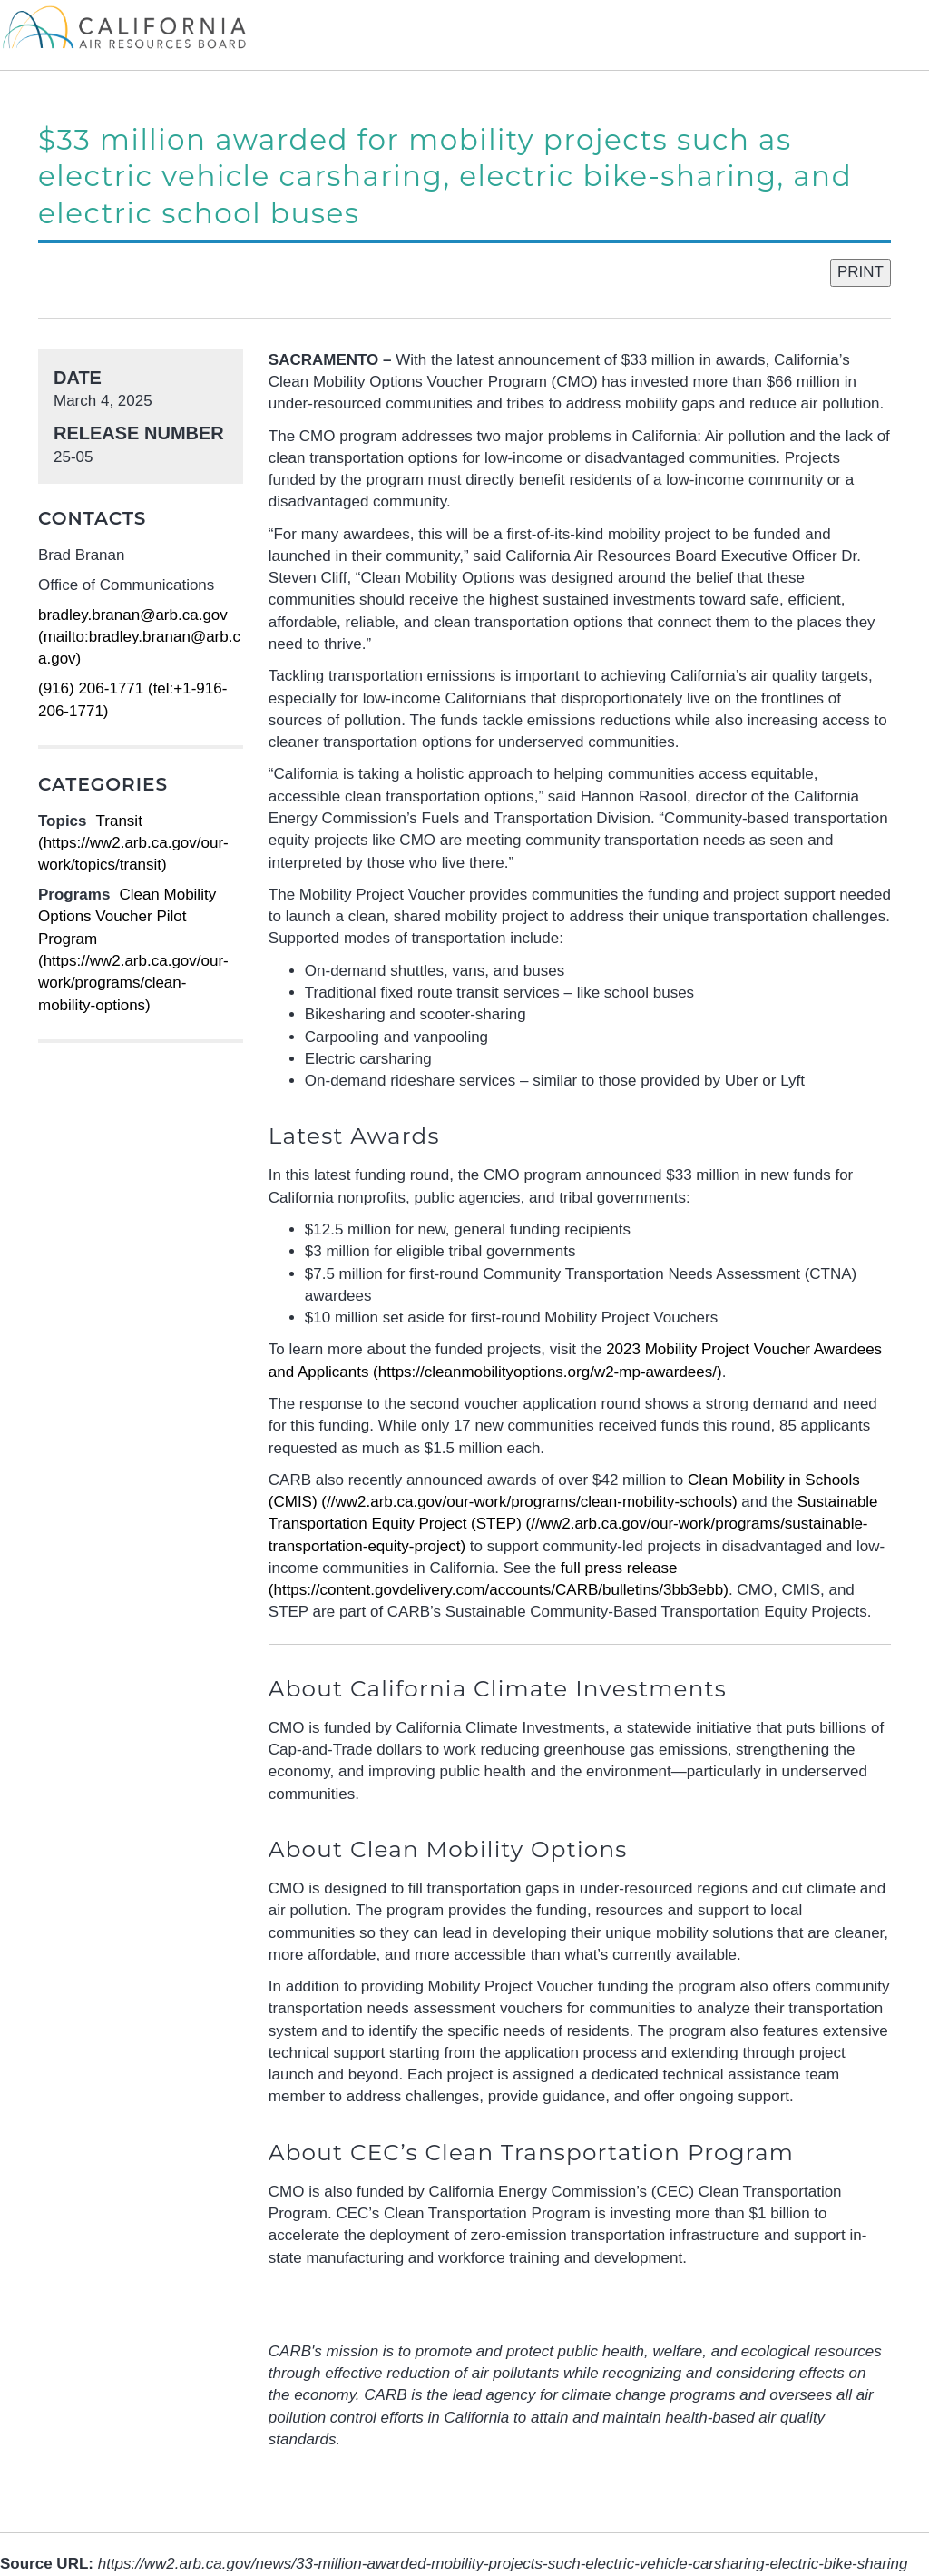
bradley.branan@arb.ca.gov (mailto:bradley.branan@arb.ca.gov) (139, 637)
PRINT (860, 271)
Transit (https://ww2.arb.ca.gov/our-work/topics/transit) (133, 843)
